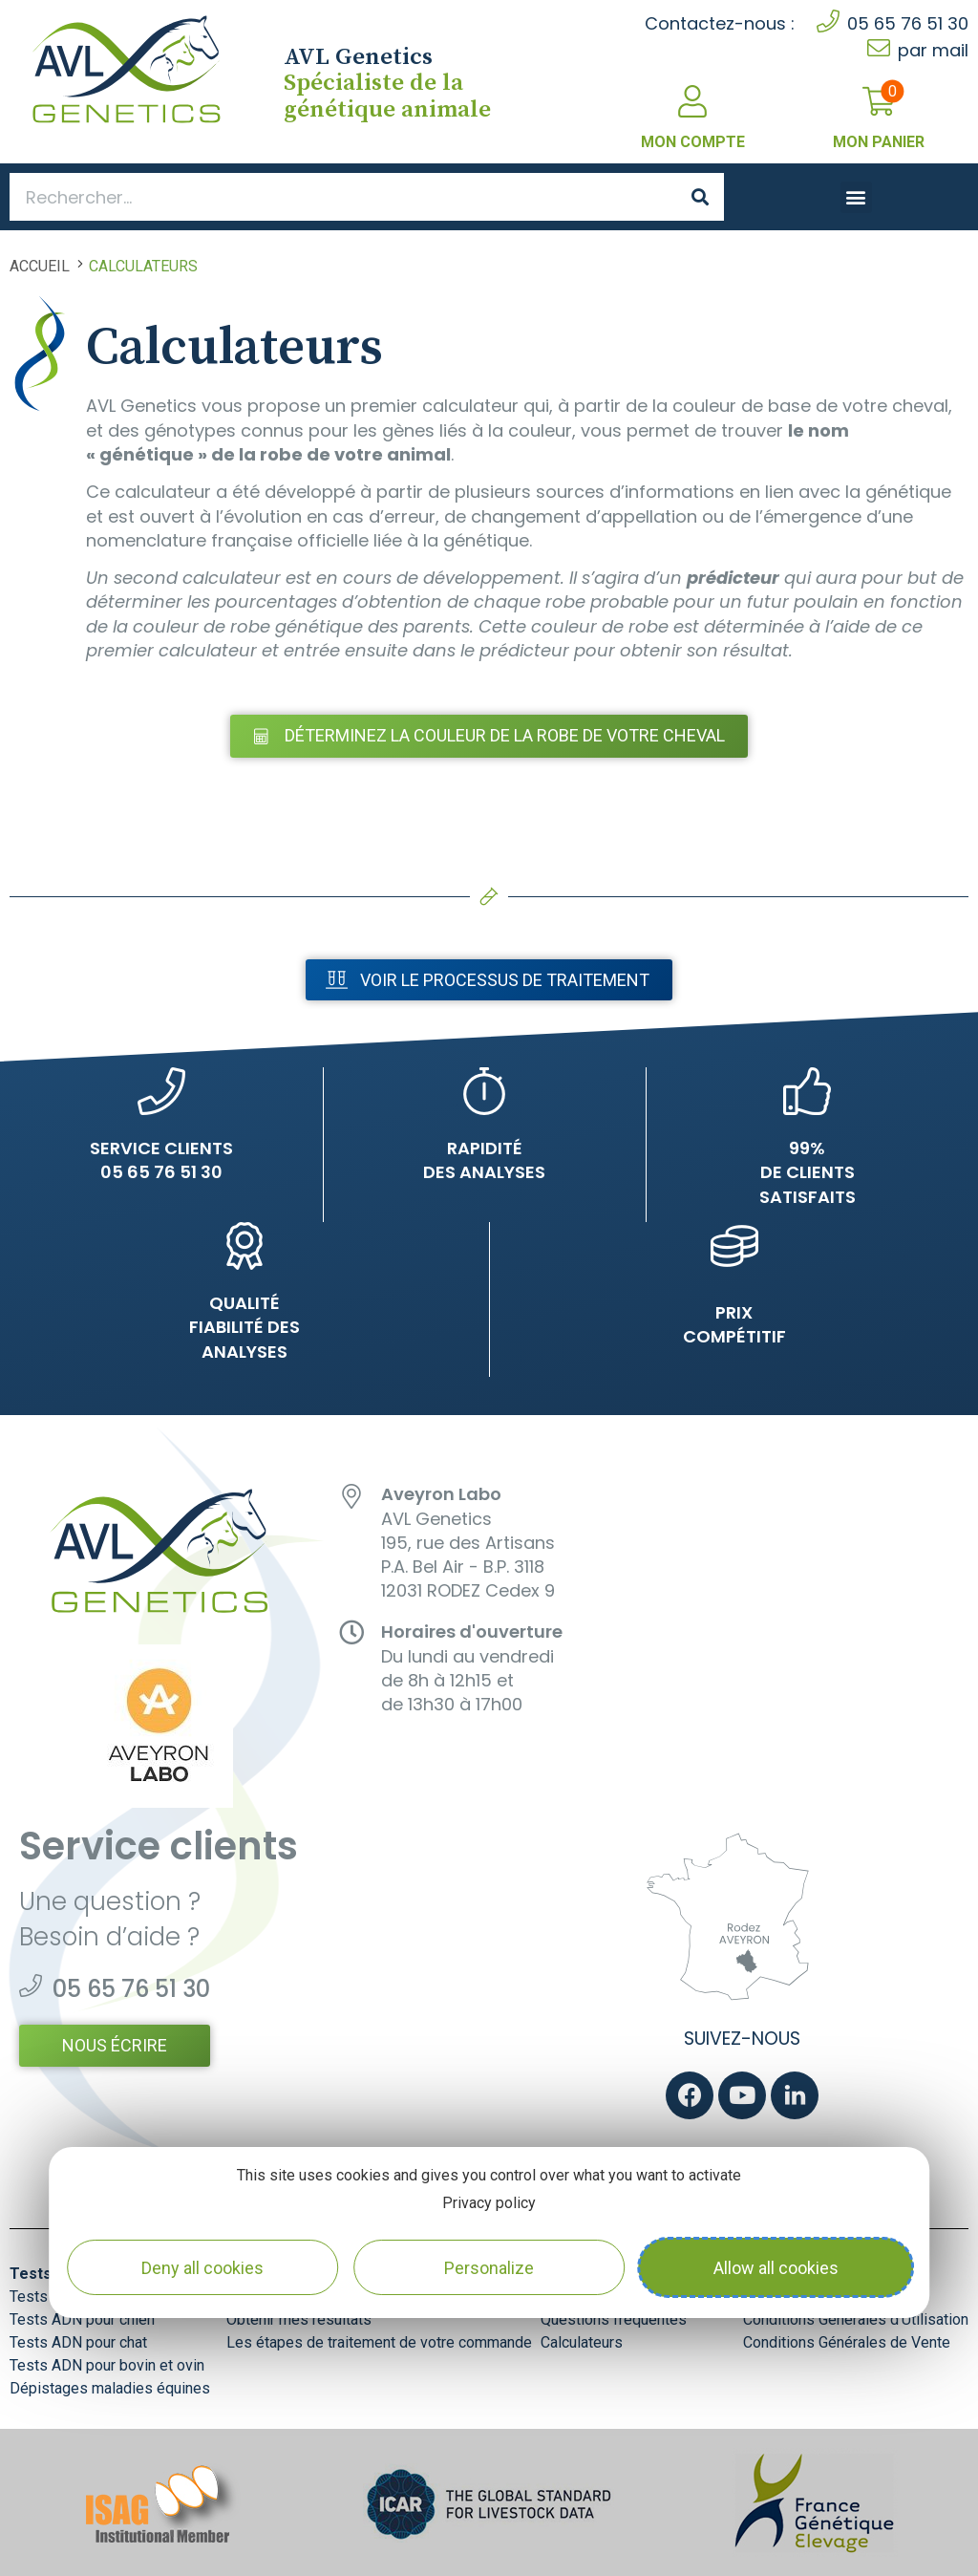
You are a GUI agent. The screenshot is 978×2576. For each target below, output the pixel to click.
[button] (856, 197)
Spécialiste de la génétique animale (387, 83)
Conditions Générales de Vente (846, 2342)
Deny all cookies (202, 2268)
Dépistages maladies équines (110, 2388)
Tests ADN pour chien (82, 2319)
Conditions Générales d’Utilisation (855, 2319)
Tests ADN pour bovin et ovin (107, 2365)
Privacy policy (489, 2203)
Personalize (489, 2268)
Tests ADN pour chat (78, 2342)
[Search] (700, 197)
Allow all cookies (776, 2268)
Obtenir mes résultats (299, 2319)
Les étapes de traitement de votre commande (379, 2342)
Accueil (40, 266)
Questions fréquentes (614, 2319)
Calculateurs (143, 266)
